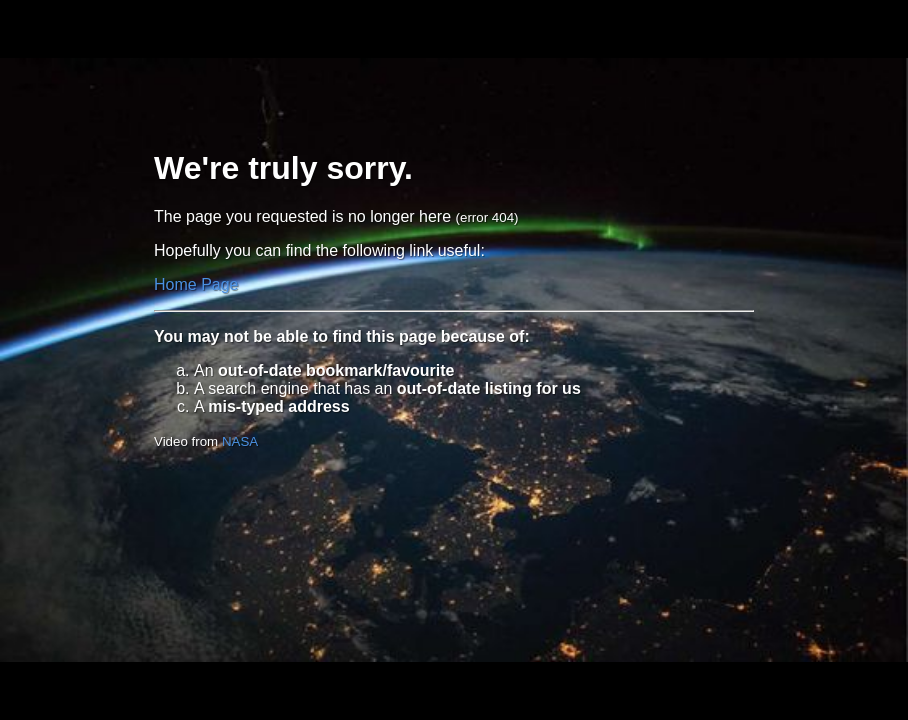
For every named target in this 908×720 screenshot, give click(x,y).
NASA (240, 441)
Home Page (196, 284)
